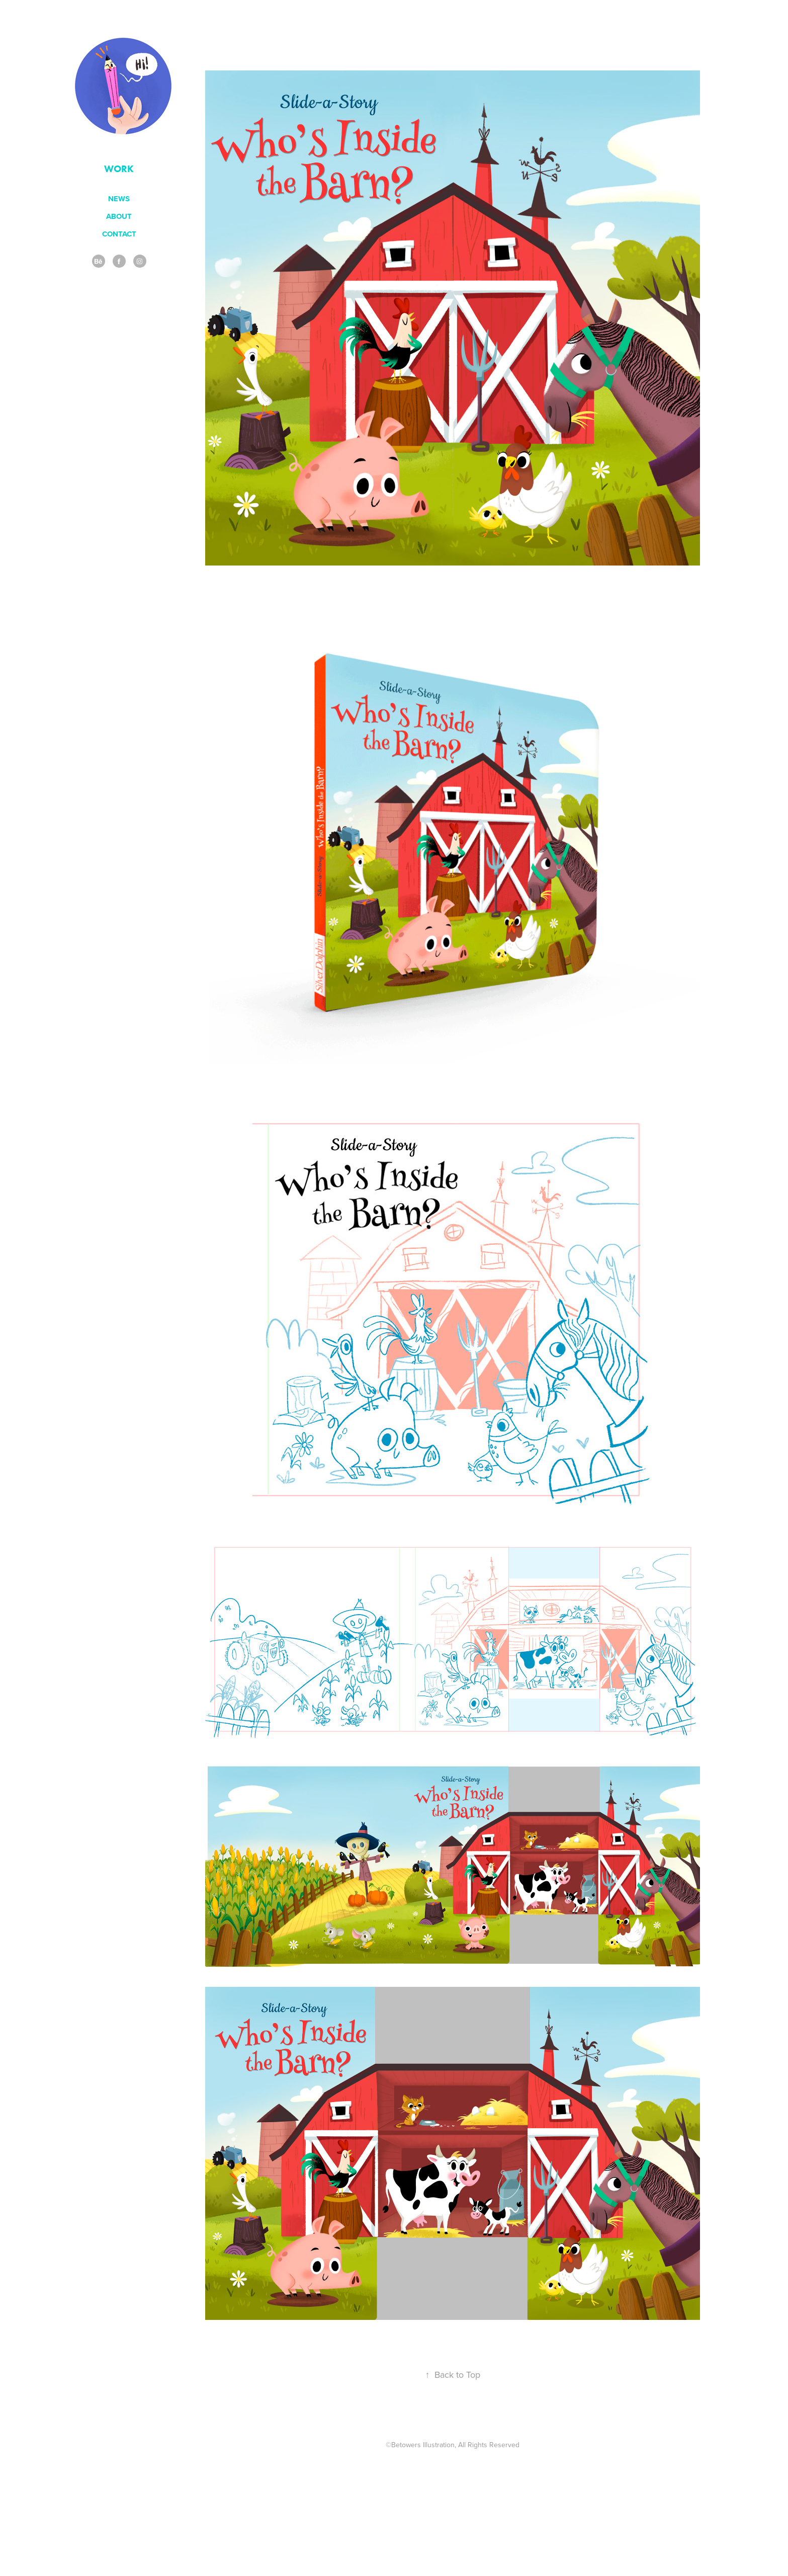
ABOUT (119, 216)
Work (119, 169)
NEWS (119, 198)
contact (119, 233)
